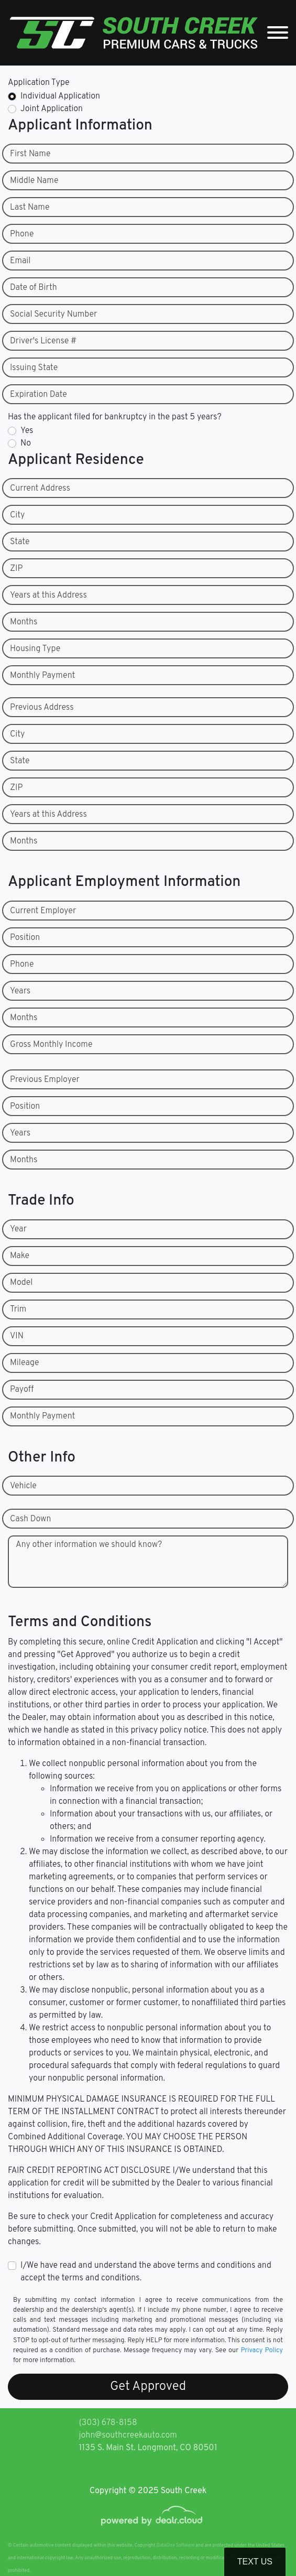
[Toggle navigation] (277, 33)
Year (18, 1229)
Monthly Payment (42, 675)
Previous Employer (45, 1080)
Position (25, 938)
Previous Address (42, 707)
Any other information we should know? (89, 1545)
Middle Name (34, 181)
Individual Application (60, 96)
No (25, 443)
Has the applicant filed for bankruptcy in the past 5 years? (115, 417)
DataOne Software (175, 2545)
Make (19, 1256)
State (20, 542)
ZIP (16, 569)
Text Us (254, 2561)
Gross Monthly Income (51, 1045)
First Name (30, 154)
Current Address (40, 488)
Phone (22, 234)
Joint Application (51, 109)
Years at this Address (48, 595)
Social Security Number (53, 314)
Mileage (24, 1363)
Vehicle (23, 1486)
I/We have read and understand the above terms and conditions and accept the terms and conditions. (145, 2271)
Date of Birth (33, 288)
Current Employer (43, 911)
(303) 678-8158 (108, 2423)
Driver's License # (43, 341)
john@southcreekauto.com (128, 2435)
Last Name (30, 207)
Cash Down (30, 1519)
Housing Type (35, 649)
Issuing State (34, 368)
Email (20, 261)
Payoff (22, 1389)
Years (20, 991)
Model (21, 1283)
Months (23, 622)
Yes (26, 431)
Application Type (39, 83)
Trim (18, 1309)
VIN (17, 1336)
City (17, 515)
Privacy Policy (261, 2350)
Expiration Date (38, 394)
